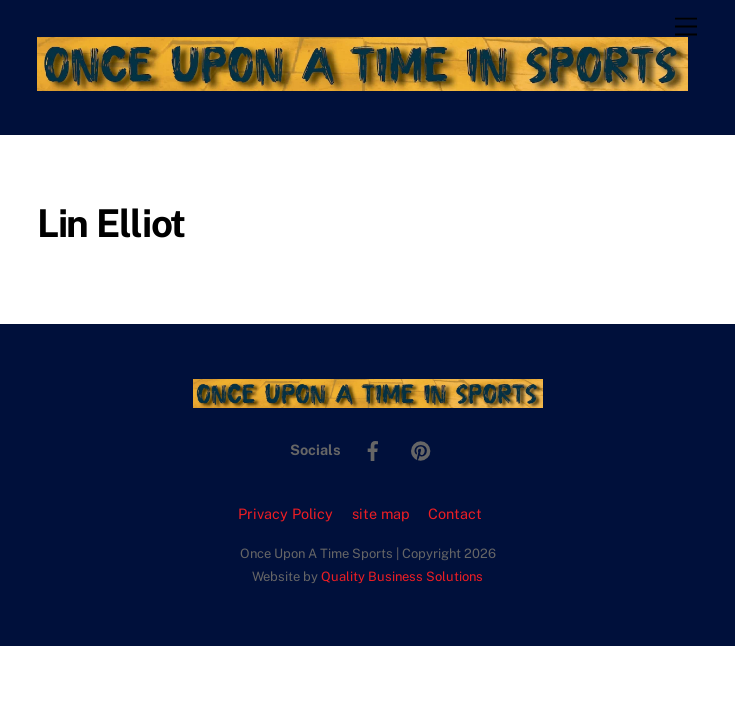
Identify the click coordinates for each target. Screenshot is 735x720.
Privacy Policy (285, 513)
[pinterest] (421, 448)
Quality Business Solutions (402, 576)
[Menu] (686, 27)
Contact (455, 513)
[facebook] (373, 448)
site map (381, 513)
